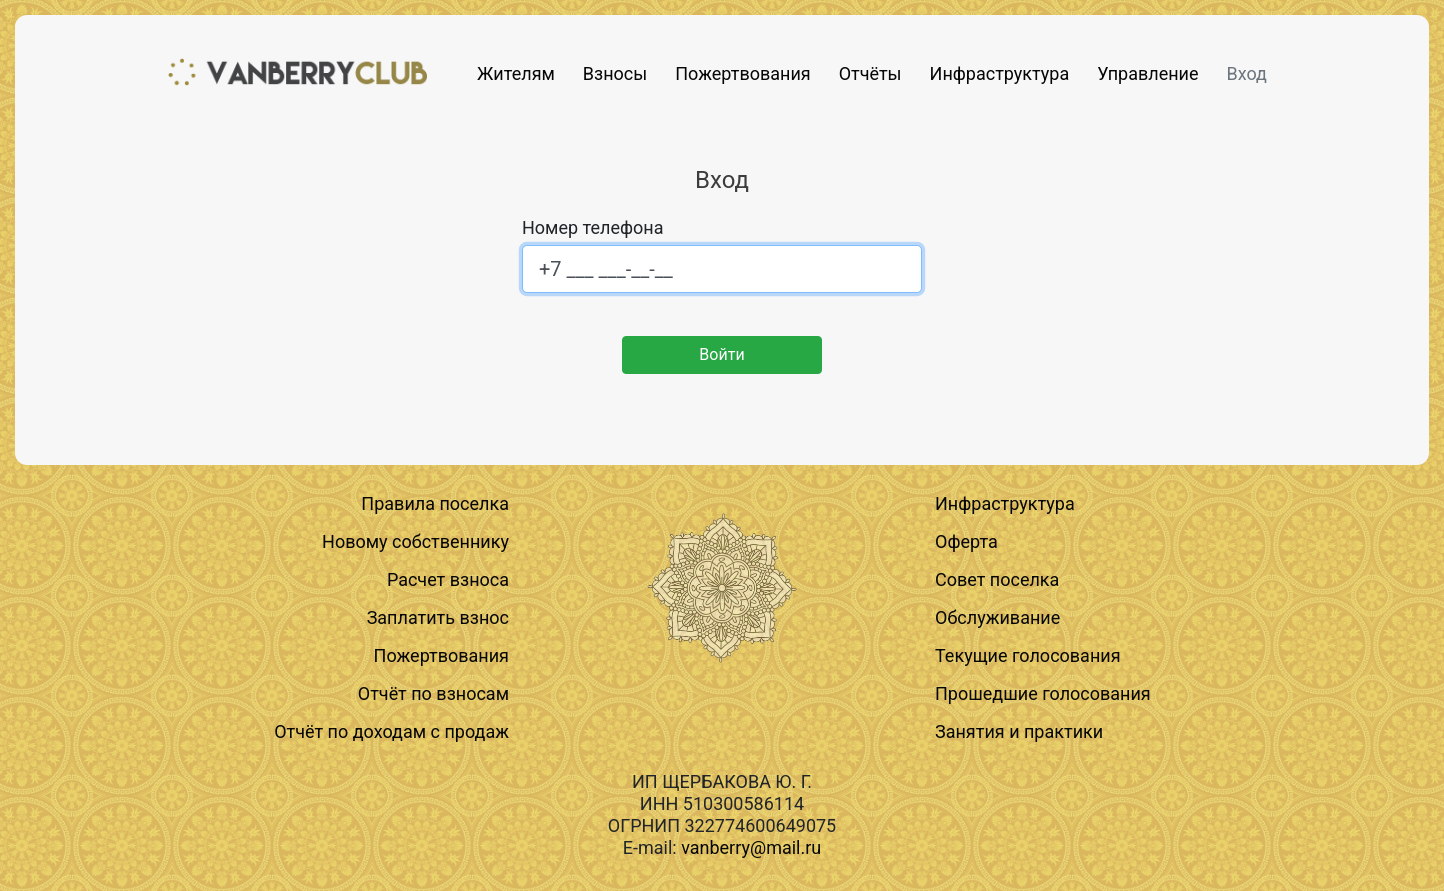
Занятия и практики (1019, 731)
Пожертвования (742, 73)
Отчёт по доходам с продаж (391, 731)
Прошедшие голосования (1043, 693)
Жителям (516, 73)
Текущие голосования (1028, 655)
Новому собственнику (415, 541)
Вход (1247, 73)
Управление (1147, 73)
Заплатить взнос (438, 617)
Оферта (966, 541)
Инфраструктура (1000, 73)
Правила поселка (435, 503)
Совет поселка (997, 579)
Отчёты (870, 73)
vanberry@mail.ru (751, 847)
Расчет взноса (448, 579)
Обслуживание (997, 617)
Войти (721, 354)
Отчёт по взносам (433, 693)
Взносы (615, 73)
